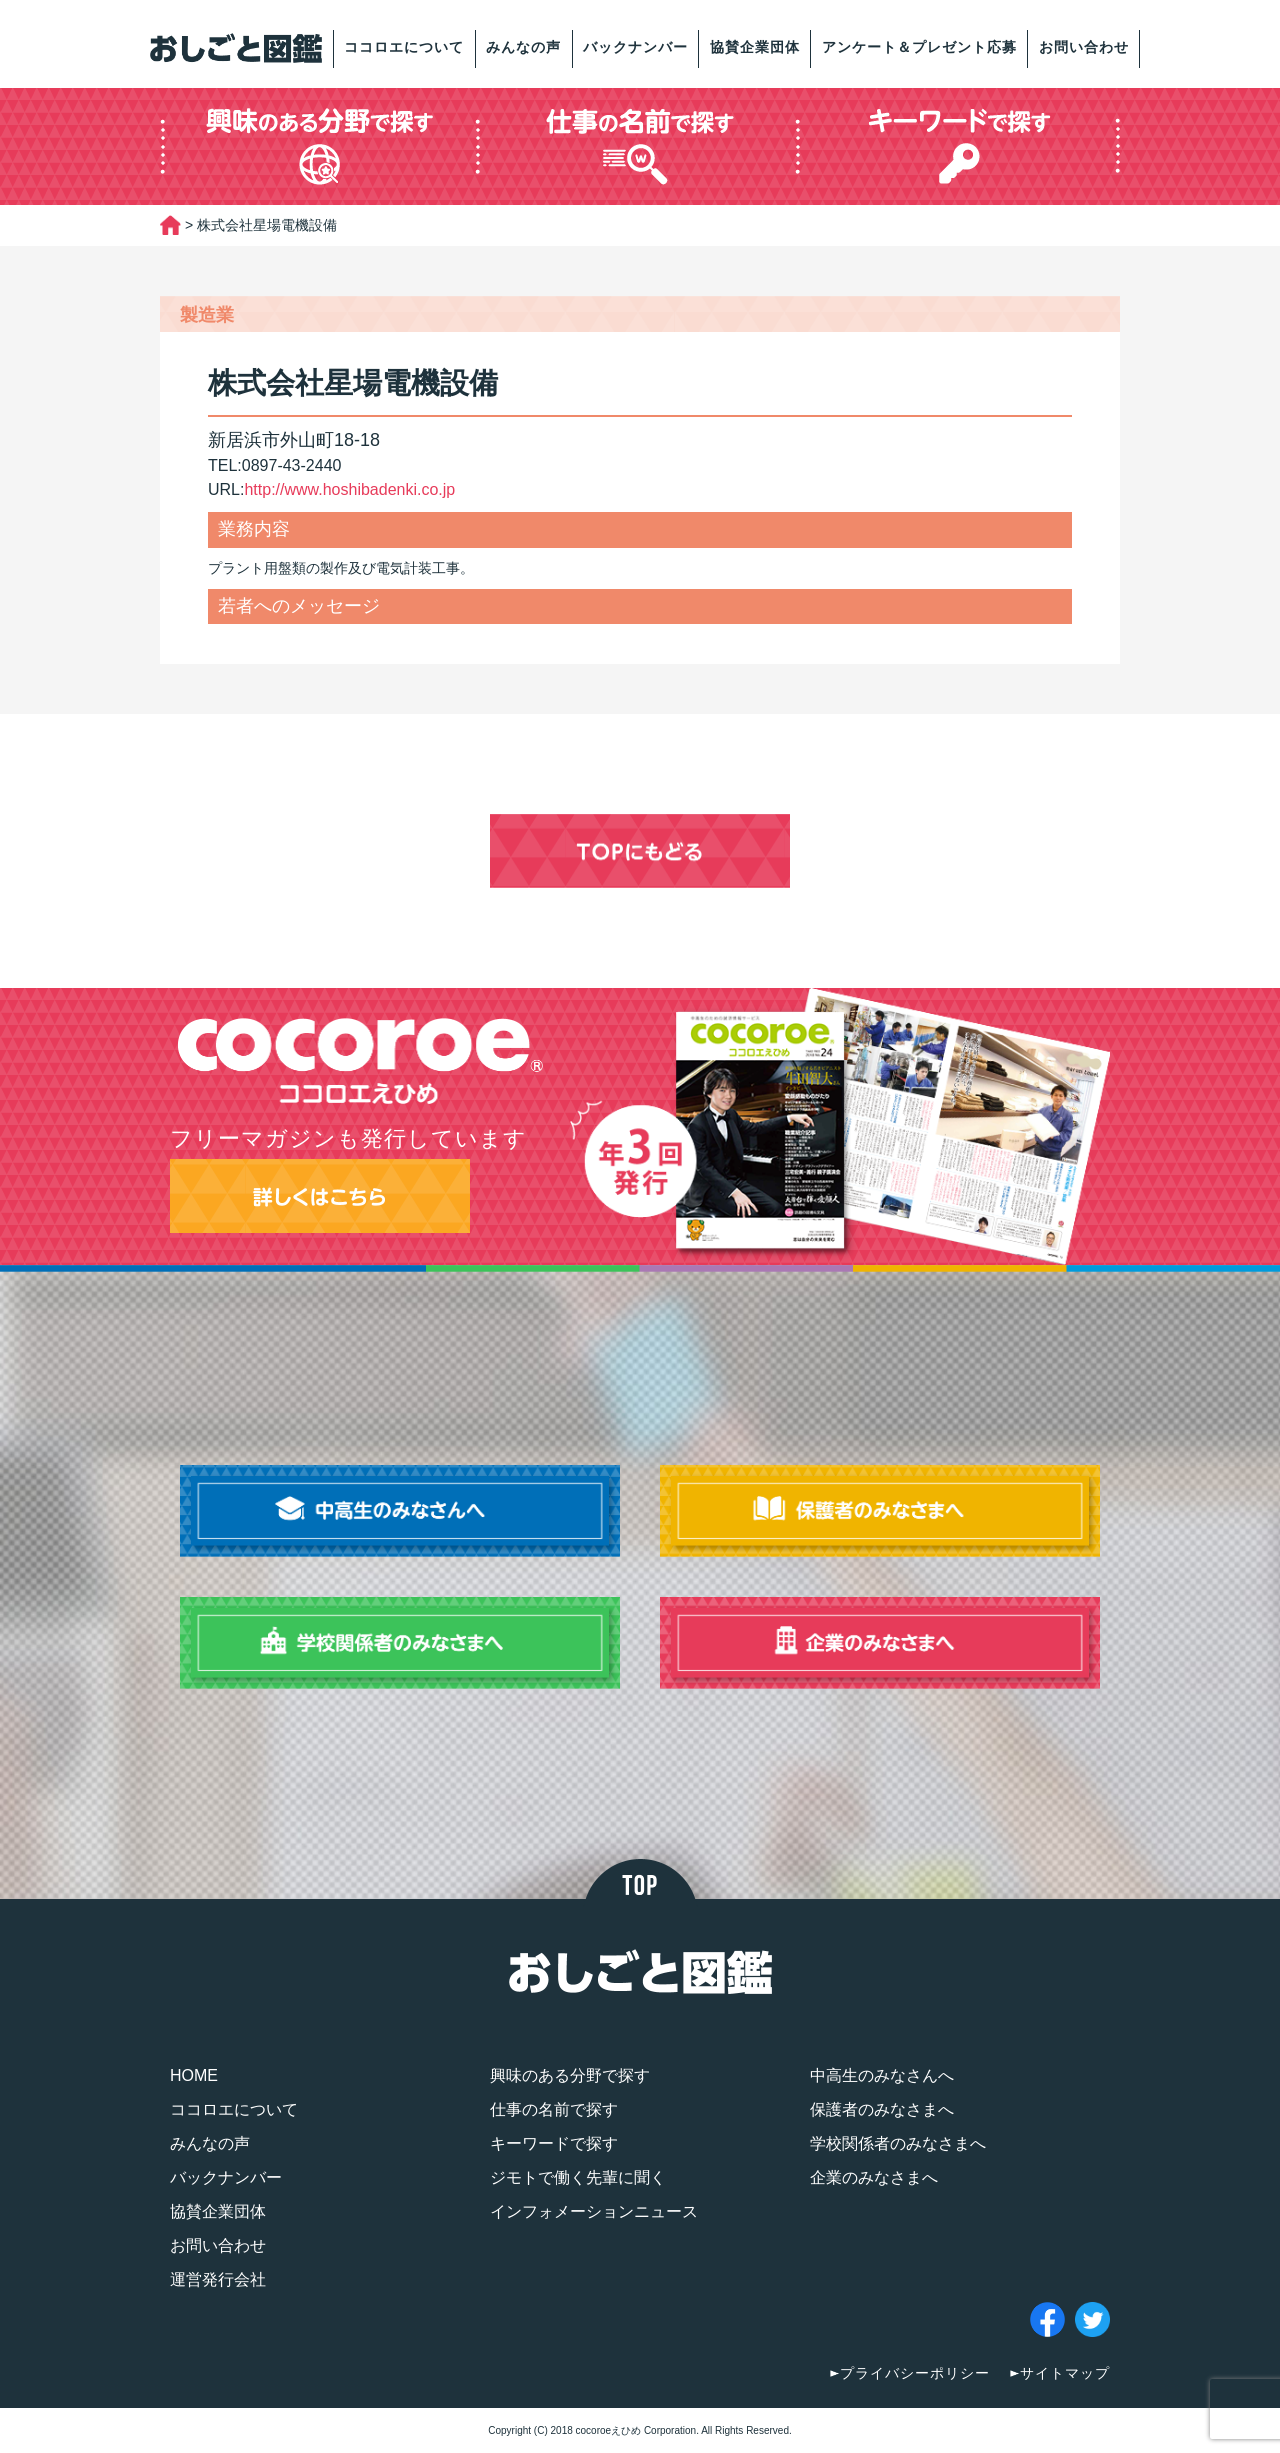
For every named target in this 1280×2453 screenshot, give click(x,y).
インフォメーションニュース (594, 2211)
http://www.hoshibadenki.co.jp (349, 489)
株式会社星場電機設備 (353, 383)
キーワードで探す (554, 2143)
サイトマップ (1065, 2373)
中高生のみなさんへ (882, 2075)
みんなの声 (523, 47)
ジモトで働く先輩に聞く (578, 2177)
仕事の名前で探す (554, 2109)
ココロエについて (404, 47)
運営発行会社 (218, 2279)
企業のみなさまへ (874, 2177)
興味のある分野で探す (570, 2075)
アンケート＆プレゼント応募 (919, 47)
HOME (194, 2075)
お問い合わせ (1084, 47)
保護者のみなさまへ (882, 2109)
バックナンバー (635, 47)
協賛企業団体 (755, 47)
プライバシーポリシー (915, 2373)
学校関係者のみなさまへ (898, 2143)
